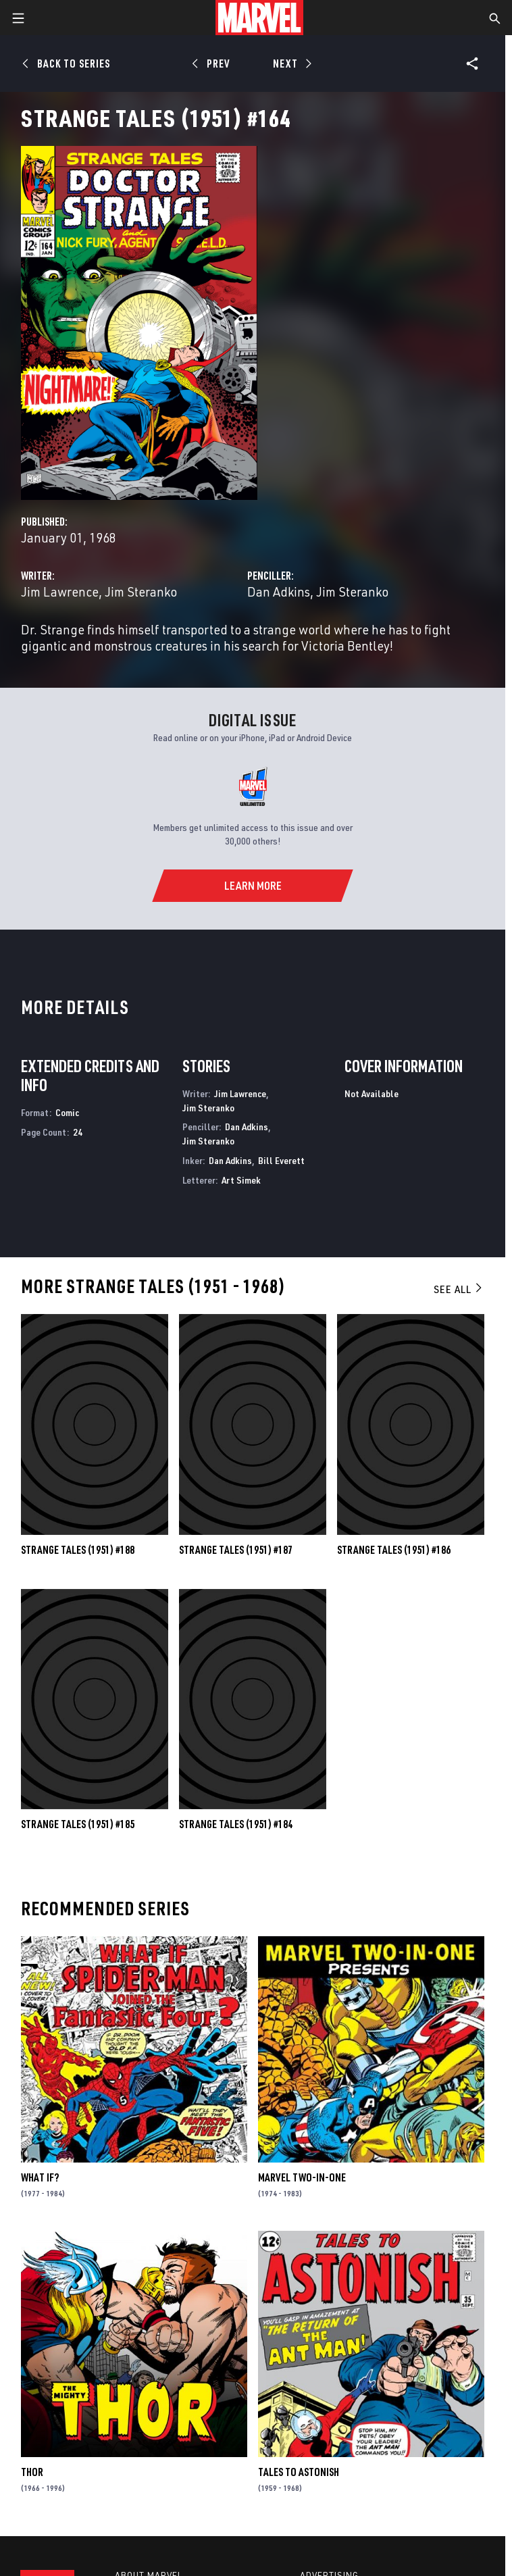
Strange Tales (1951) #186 (394, 1550)
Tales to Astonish (298, 2472)
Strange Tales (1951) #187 (235, 1550)
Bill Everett (281, 1160)
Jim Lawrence (60, 591)
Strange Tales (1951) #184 (235, 1824)
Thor (32, 2472)
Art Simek (241, 1180)
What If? (40, 2177)
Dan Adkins (278, 591)
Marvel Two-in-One (302, 2177)
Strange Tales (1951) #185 (77, 1824)
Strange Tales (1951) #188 (77, 1550)
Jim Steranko (141, 591)
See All (459, 1289)
